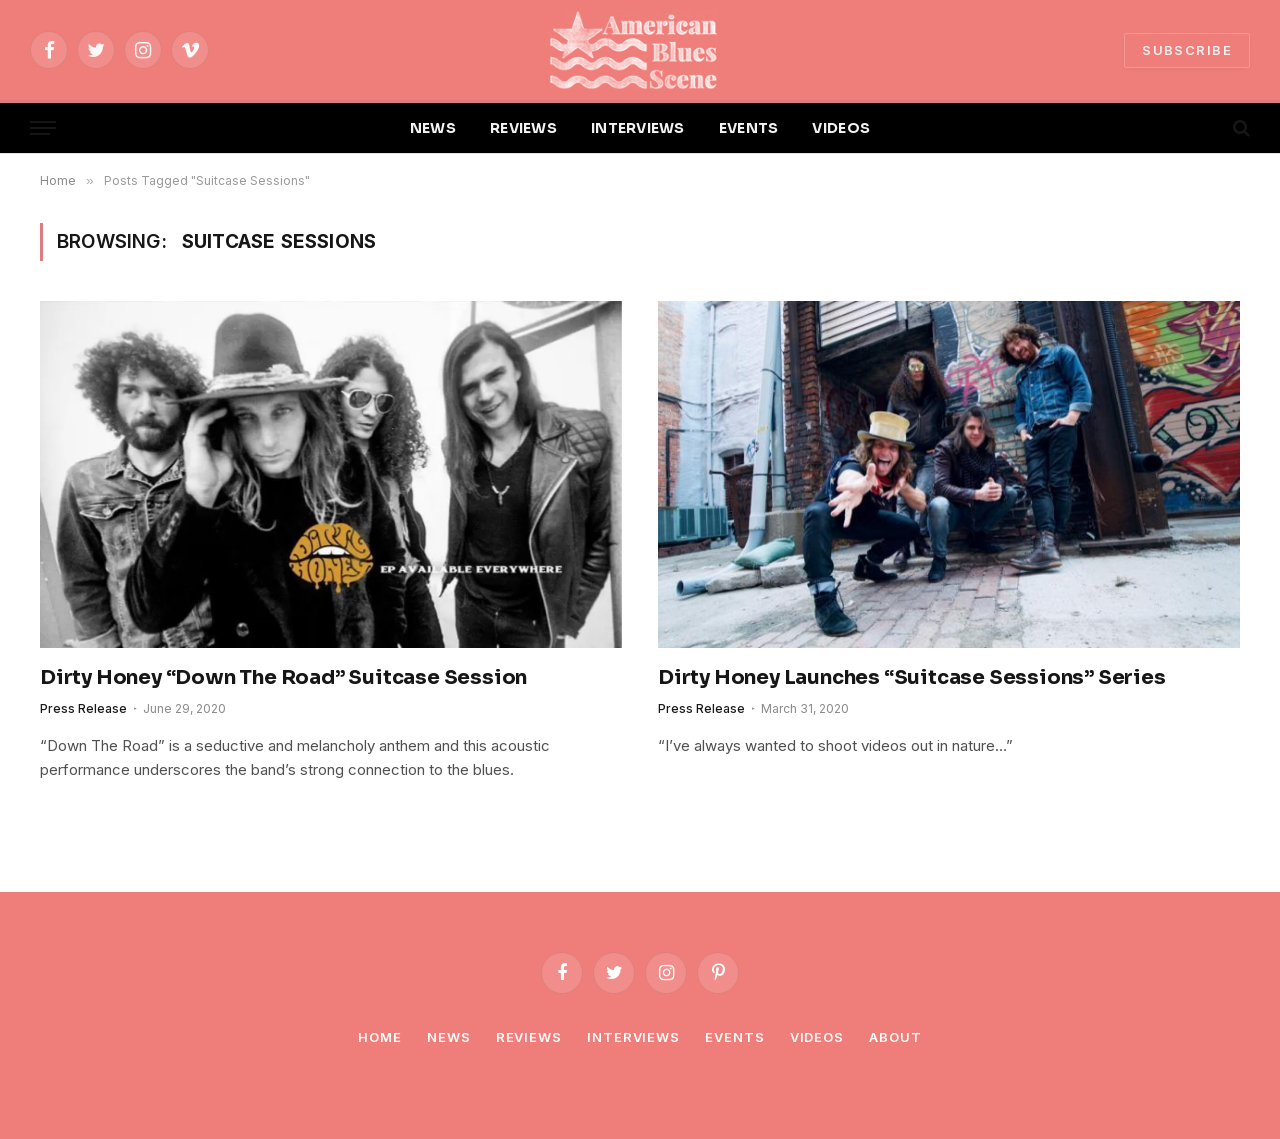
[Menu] (43, 128)
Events (734, 1037)
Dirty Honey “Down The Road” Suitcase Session (283, 677)
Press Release (83, 708)
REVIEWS (523, 128)
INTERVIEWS (638, 128)
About (895, 1037)
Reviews (529, 1037)
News (449, 1037)
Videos (817, 1037)
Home (380, 1037)
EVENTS (749, 128)
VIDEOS (841, 128)
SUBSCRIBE (1187, 50)
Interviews (633, 1037)
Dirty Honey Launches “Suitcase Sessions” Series (912, 677)
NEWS (433, 128)
